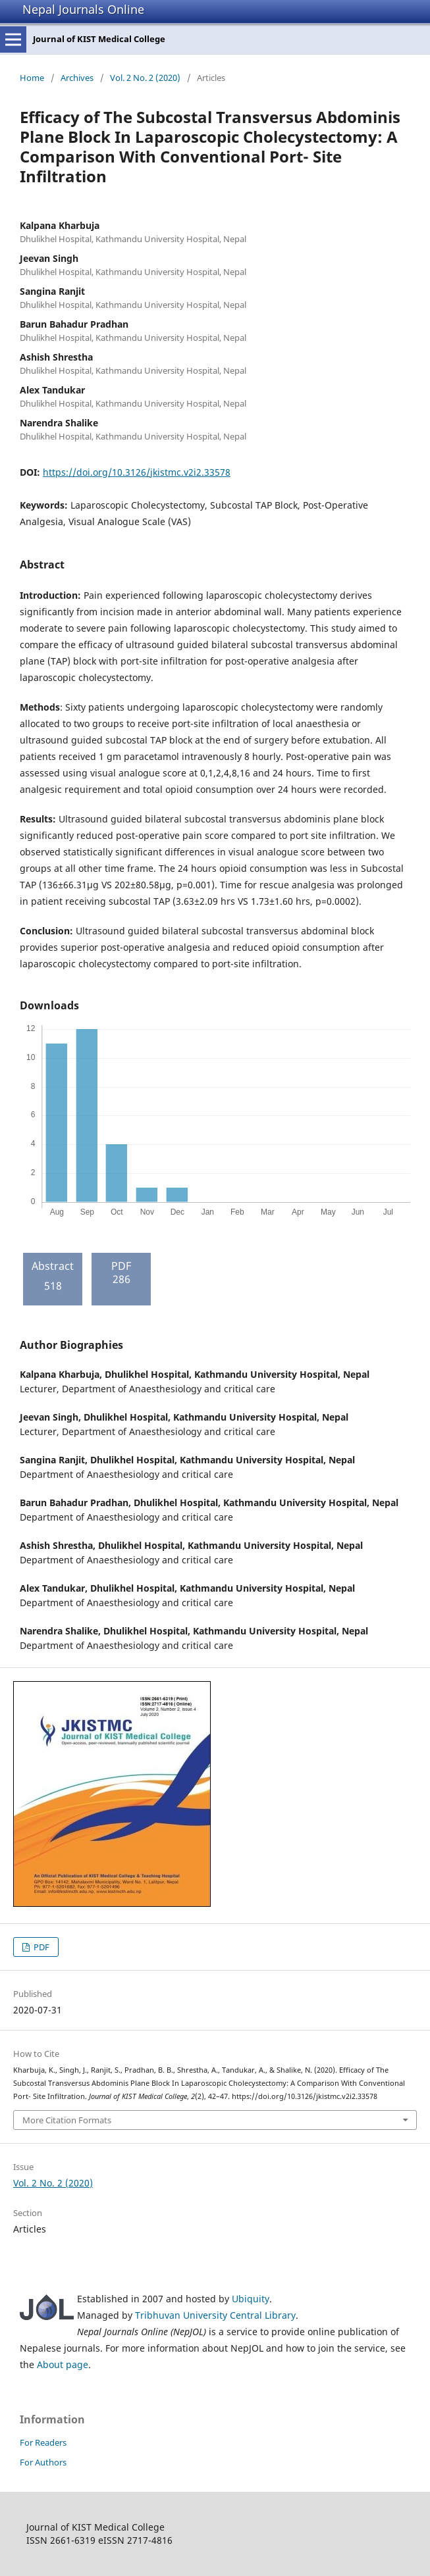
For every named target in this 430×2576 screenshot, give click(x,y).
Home (32, 78)
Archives (77, 78)
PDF (40, 1947)
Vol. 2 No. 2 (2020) (145, 78)
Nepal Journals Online (83, 9)
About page (62, 2364)
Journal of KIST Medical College (99, 39)
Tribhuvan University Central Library (215, 2315)
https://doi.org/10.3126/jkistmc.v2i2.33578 (136, 472)
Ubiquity (250, 2298)
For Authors (43, 2462)
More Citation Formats (66, 2120)
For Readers (43, 2442)
